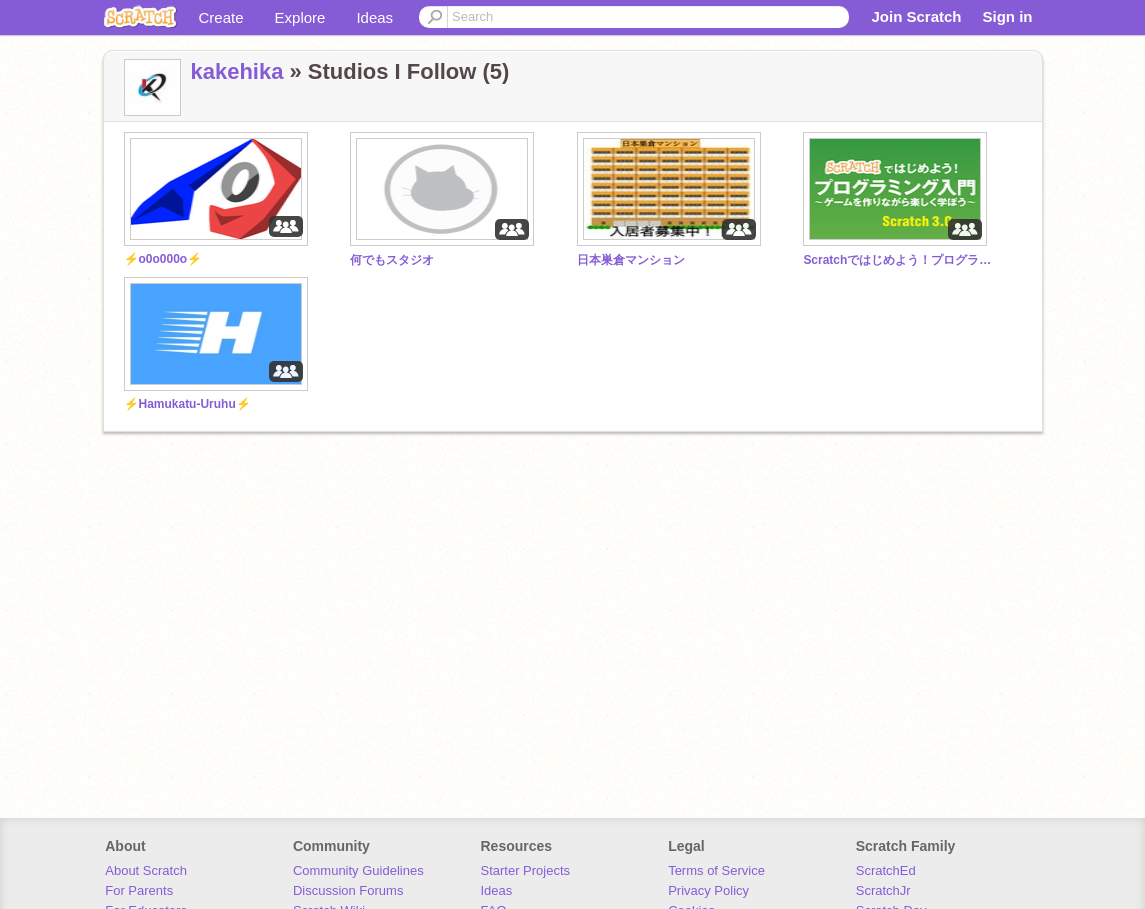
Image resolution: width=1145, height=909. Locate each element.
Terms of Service (716, 870)
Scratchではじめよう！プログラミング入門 (898, 260)
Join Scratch (916, 16)
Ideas (374, 17)
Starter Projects (526, 870)
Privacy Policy (708, 890)
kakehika (237, 71)
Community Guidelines (358, 870)
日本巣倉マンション (631, 260)
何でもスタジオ (392, 260)
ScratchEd (886, 870)
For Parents (139, 890)
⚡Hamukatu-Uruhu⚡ (187, 404)
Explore (300, 17)
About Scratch (146, 870)
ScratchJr (883, 890)
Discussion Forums (348, 890)
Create (221, 17)
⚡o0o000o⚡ (163, 259)
